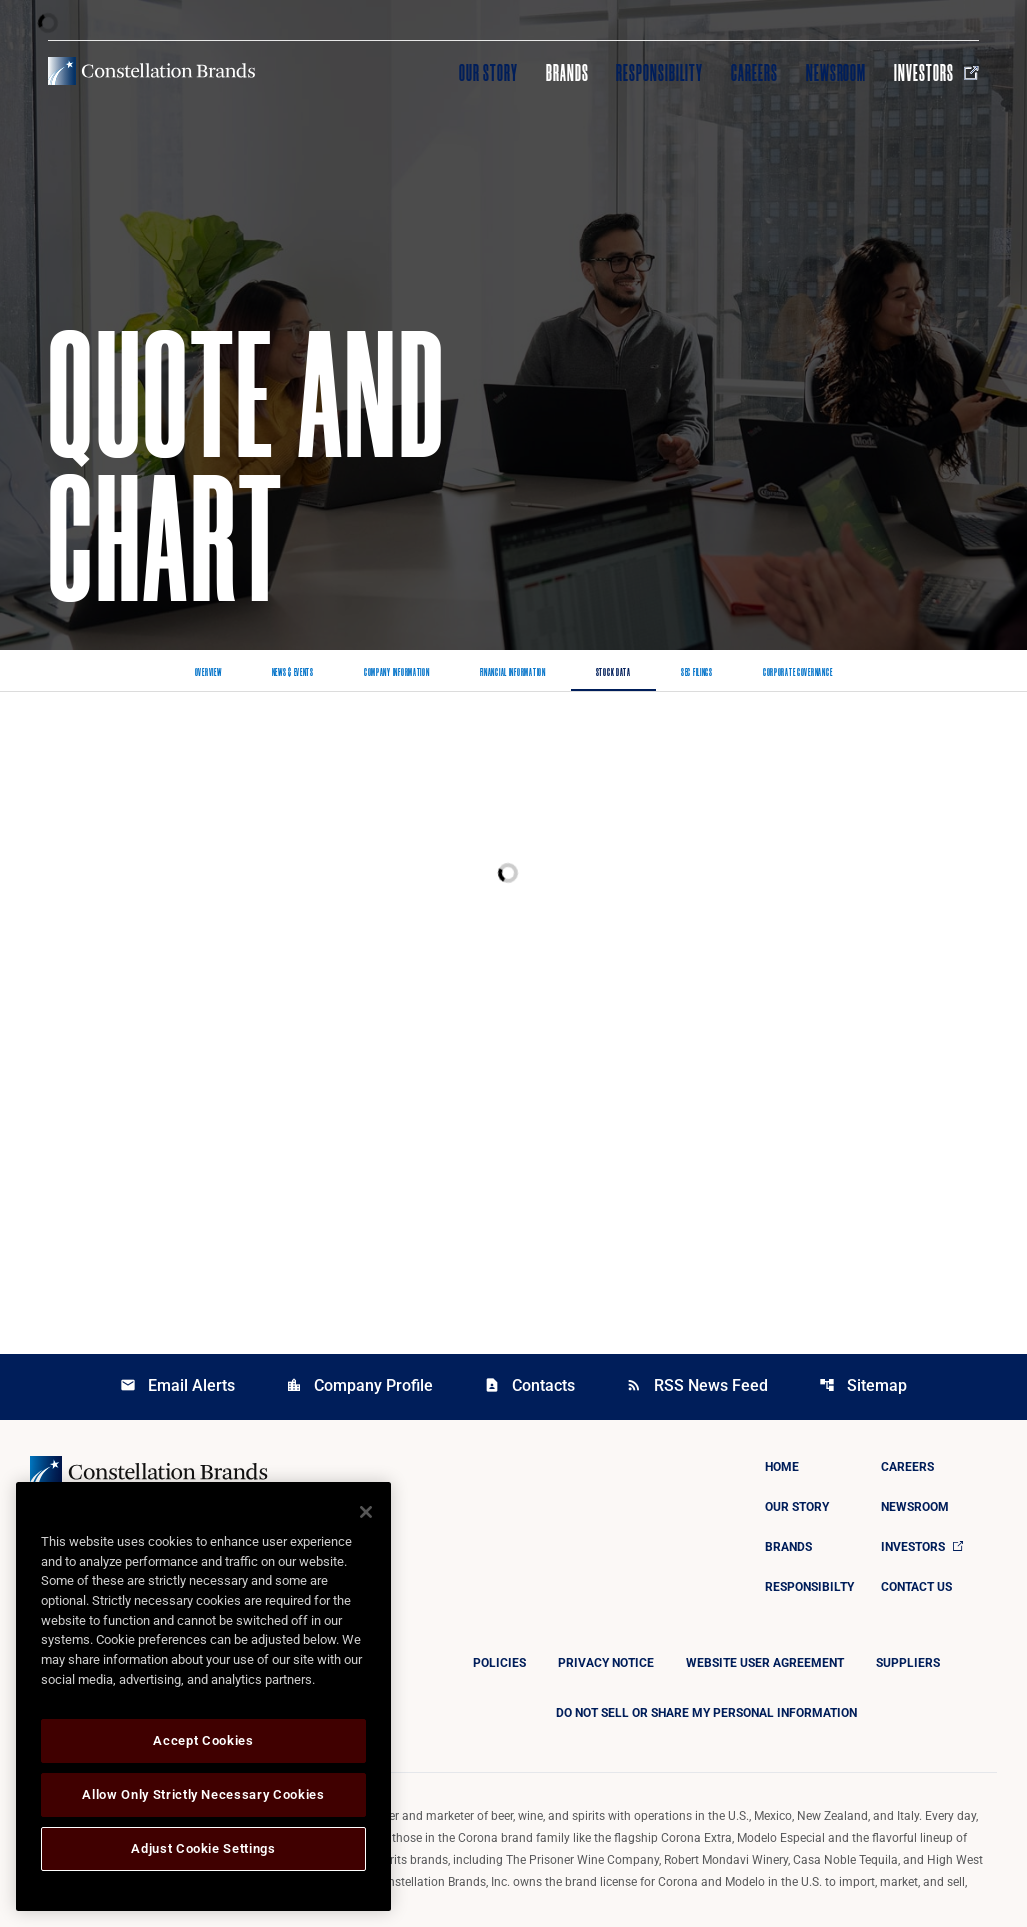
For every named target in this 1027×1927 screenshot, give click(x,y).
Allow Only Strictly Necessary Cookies (203, 1794)
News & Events (293, 673)
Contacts (529, 1385)
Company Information (397, 673)
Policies (499, 1663)
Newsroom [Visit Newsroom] (836, 73)
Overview (208, 673)
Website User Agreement (765, 1663)
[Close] (366, 1512)
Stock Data (613, 673)
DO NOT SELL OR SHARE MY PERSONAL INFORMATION (706, 1713)
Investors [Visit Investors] (936, 73)
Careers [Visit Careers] (754, 73)
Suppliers (908, 1663)
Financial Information (513, 673)
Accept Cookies (203, 1740)
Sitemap (863, 1385)
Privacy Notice (606, 1663)
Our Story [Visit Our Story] (488, 73)
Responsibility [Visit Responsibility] (659, 73)
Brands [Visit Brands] (567, 73)
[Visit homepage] (151, 71)
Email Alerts (177, 1385)
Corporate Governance (797, 673)
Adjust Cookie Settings (203, 1848)
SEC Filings (697, 673)
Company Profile (359, 1385)
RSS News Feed (697, 1385)
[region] (203, 1696)
